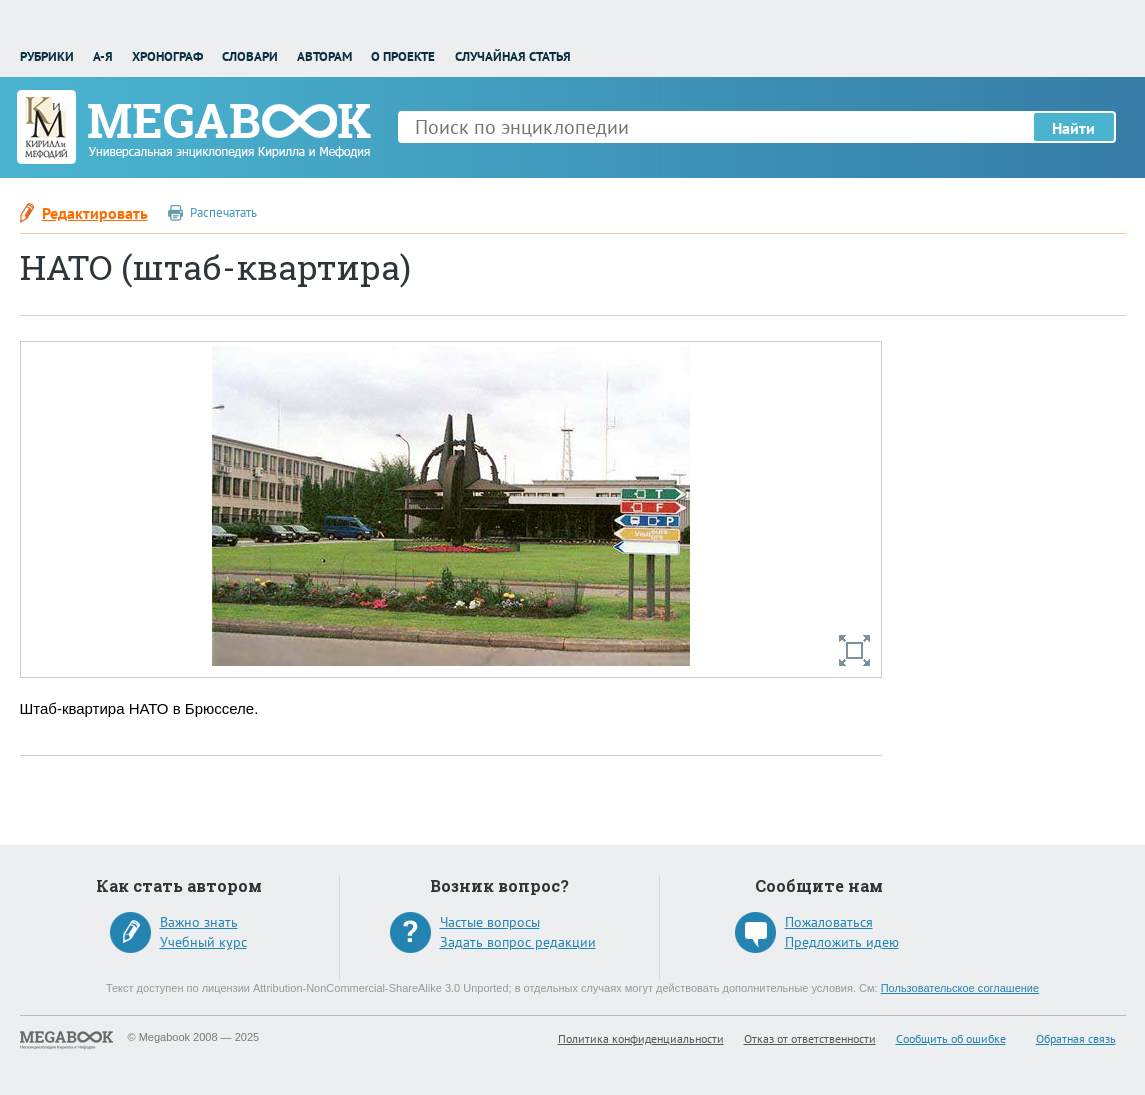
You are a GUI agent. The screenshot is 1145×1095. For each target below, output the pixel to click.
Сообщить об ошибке (951, 1038)
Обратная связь (1076, 1038)
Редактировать (95, 213)
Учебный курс (203, 942)
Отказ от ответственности (810, 1038)
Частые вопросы (490, 922)
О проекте (403, 56)
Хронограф (167, 56)
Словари (250, 56)
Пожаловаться (829, 922)
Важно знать (199, 922)
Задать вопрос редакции (518, 942)
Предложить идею (842, 942)
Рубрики (47, 56)
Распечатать (223, 212)
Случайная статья (513, 56)
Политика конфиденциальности (641, 1038)
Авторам (324, 56)
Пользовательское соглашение (960, 988)
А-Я (103, 56)
